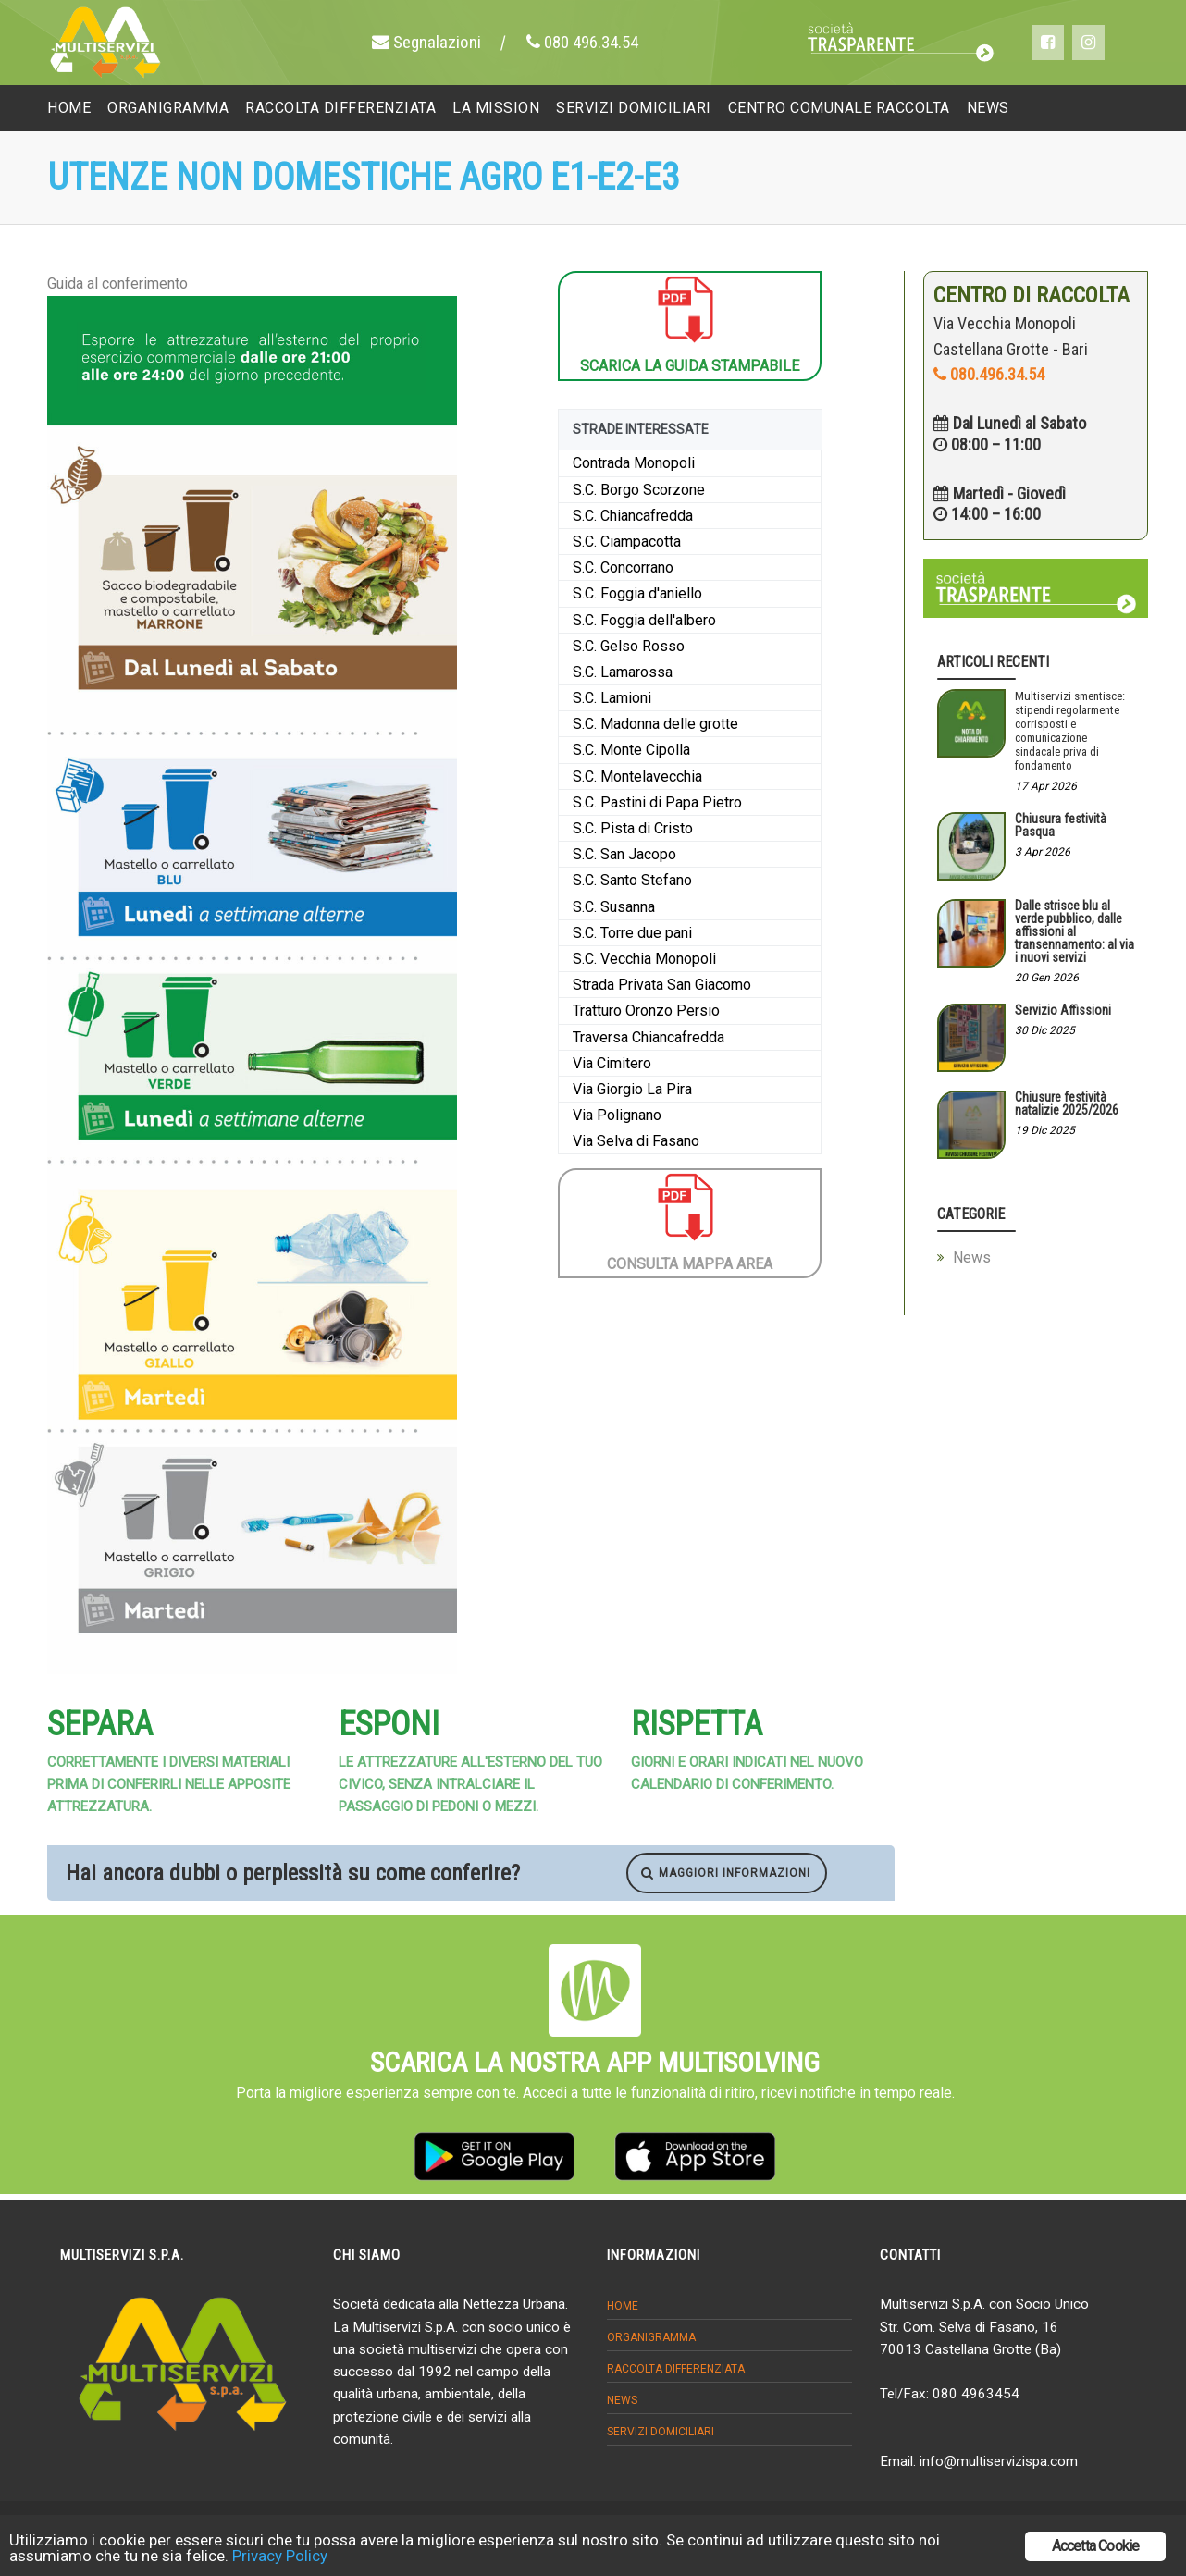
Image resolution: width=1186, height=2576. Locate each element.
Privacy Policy (279, 2555)
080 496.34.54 (591, 42)
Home (622, 2305)
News (972, 1257)
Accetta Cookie (1096, 2546)
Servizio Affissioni (1063, 1010)
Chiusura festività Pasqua (1060, 825)
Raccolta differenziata (676, 2368)
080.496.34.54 (988, 374)
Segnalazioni (435, 42)
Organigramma (651, 2337)
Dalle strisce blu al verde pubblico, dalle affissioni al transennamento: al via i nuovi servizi (1074, 931)
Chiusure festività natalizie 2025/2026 (1066, 1103)
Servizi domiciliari (660, 2431)
